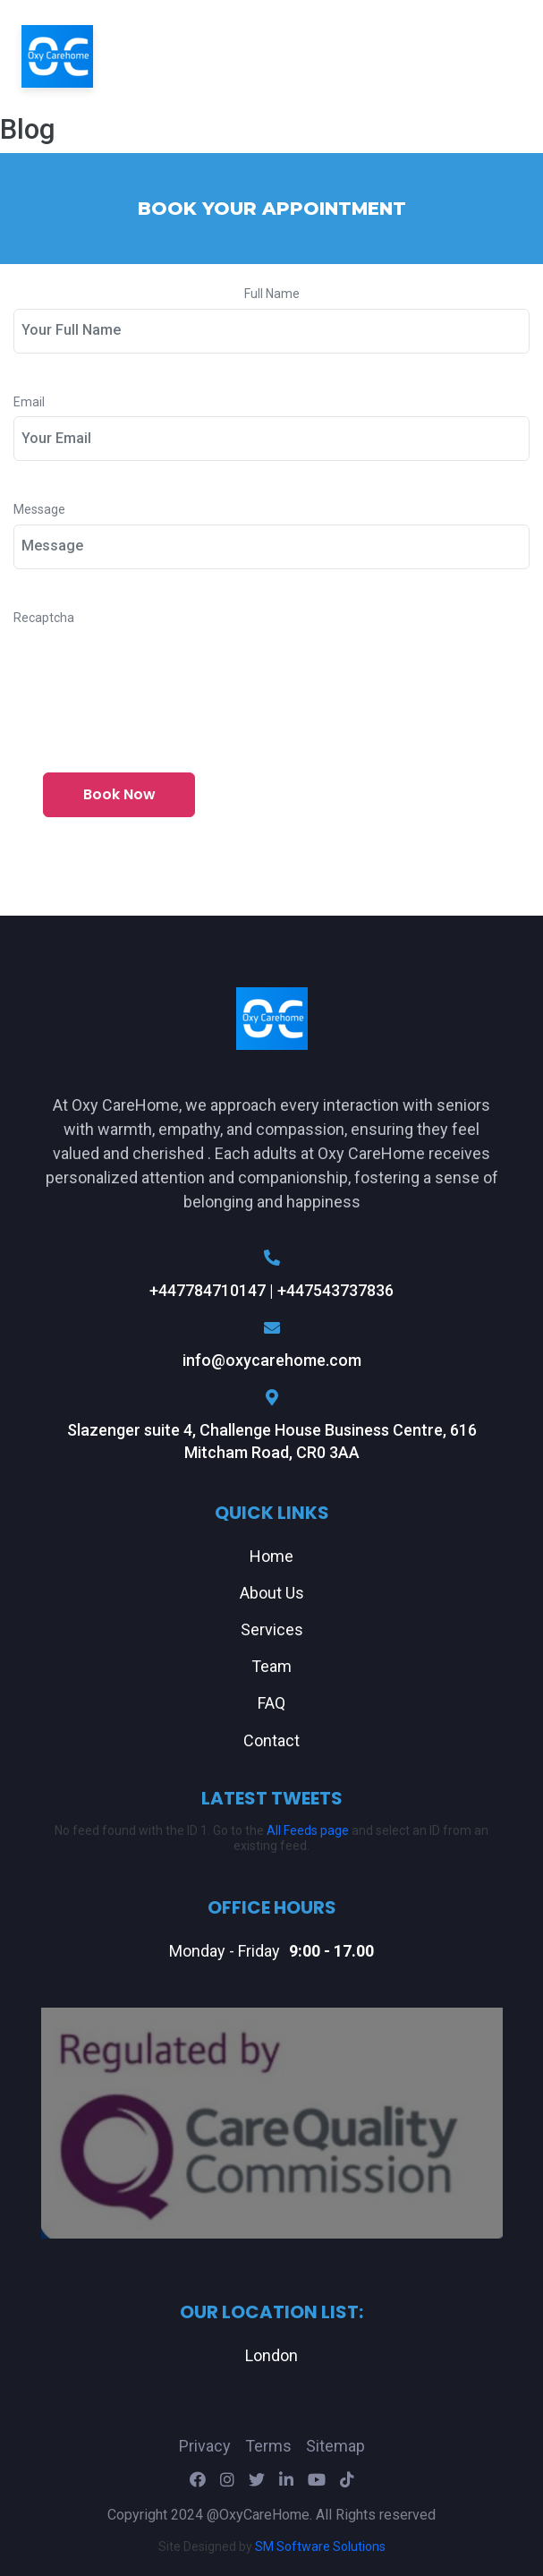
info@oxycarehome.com (272, 1344)
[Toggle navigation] (497, 56)
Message (39, 509)
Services (272, 1629)
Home (271, 1556)
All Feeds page (308, 1830)
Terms (268, 2445)
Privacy (205, 2445)
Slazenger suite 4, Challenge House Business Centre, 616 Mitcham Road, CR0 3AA (272, 1425)
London (271, 2355)
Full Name (272, 294)
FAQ (271, 1702)
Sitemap (335, 2445)
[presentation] (149, 667)
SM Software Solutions (320, 2546)
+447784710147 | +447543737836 (272, 1275)
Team (271, 1666)
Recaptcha (43, 618)
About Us (272, 1592)
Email (29, 402)
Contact (271, 1740)
